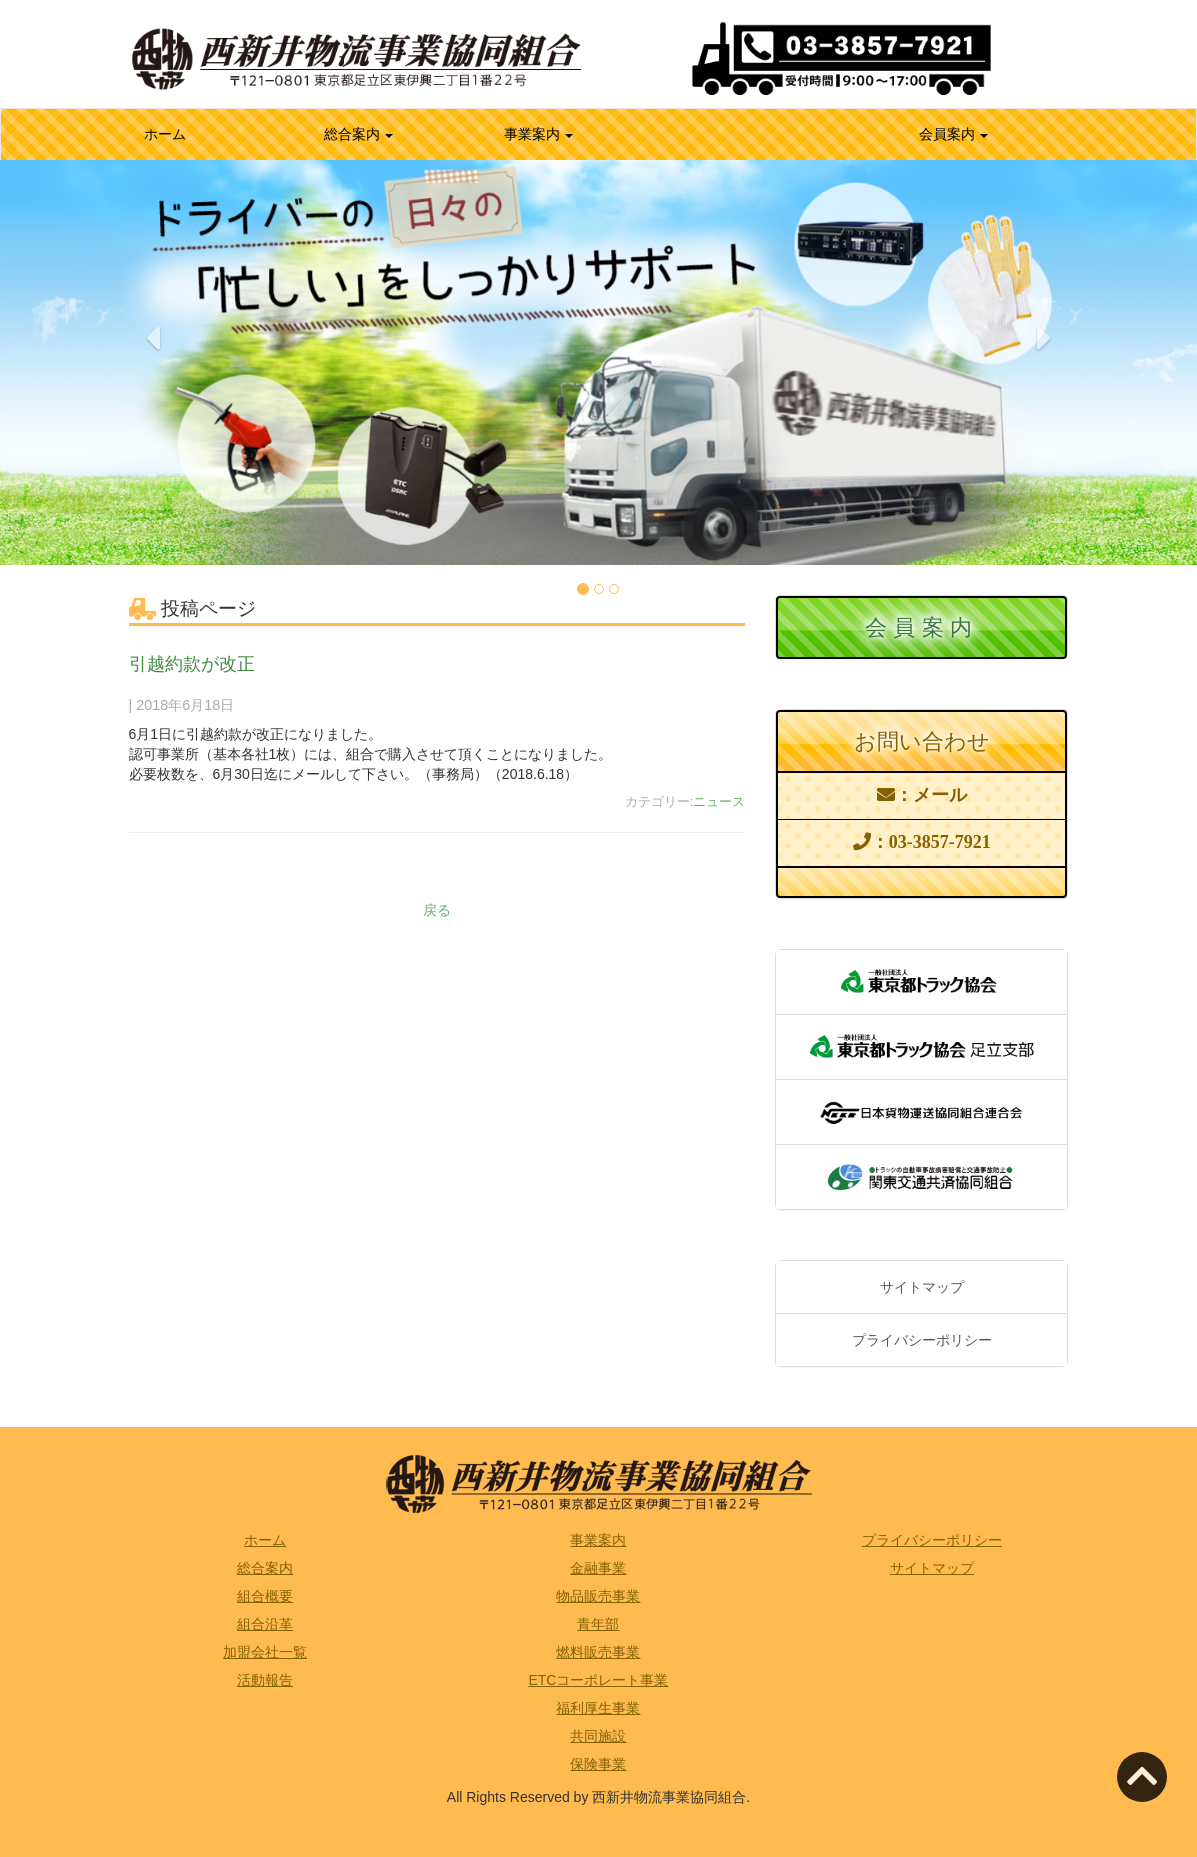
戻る (437, 910)
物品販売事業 (598, 1596)
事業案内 (539, 134)
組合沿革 (265, 1624)
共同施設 (598, 1736)
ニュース (719, 802)
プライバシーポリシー (922, 1340)
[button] (153, 441)
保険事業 (598, 1764)
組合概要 (265, 1596)
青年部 (598, 1624)
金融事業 (598, 1568)
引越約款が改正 (192, 664)
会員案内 (922, 627)
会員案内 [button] (954, 134)
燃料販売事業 (598, 1652)
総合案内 (359, 134)
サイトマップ (922, 1287)
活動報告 (265, 1680)
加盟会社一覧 (265, 1652)
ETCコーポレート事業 (598, 1680)
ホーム (191, 132)
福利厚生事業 (598, 1708)
